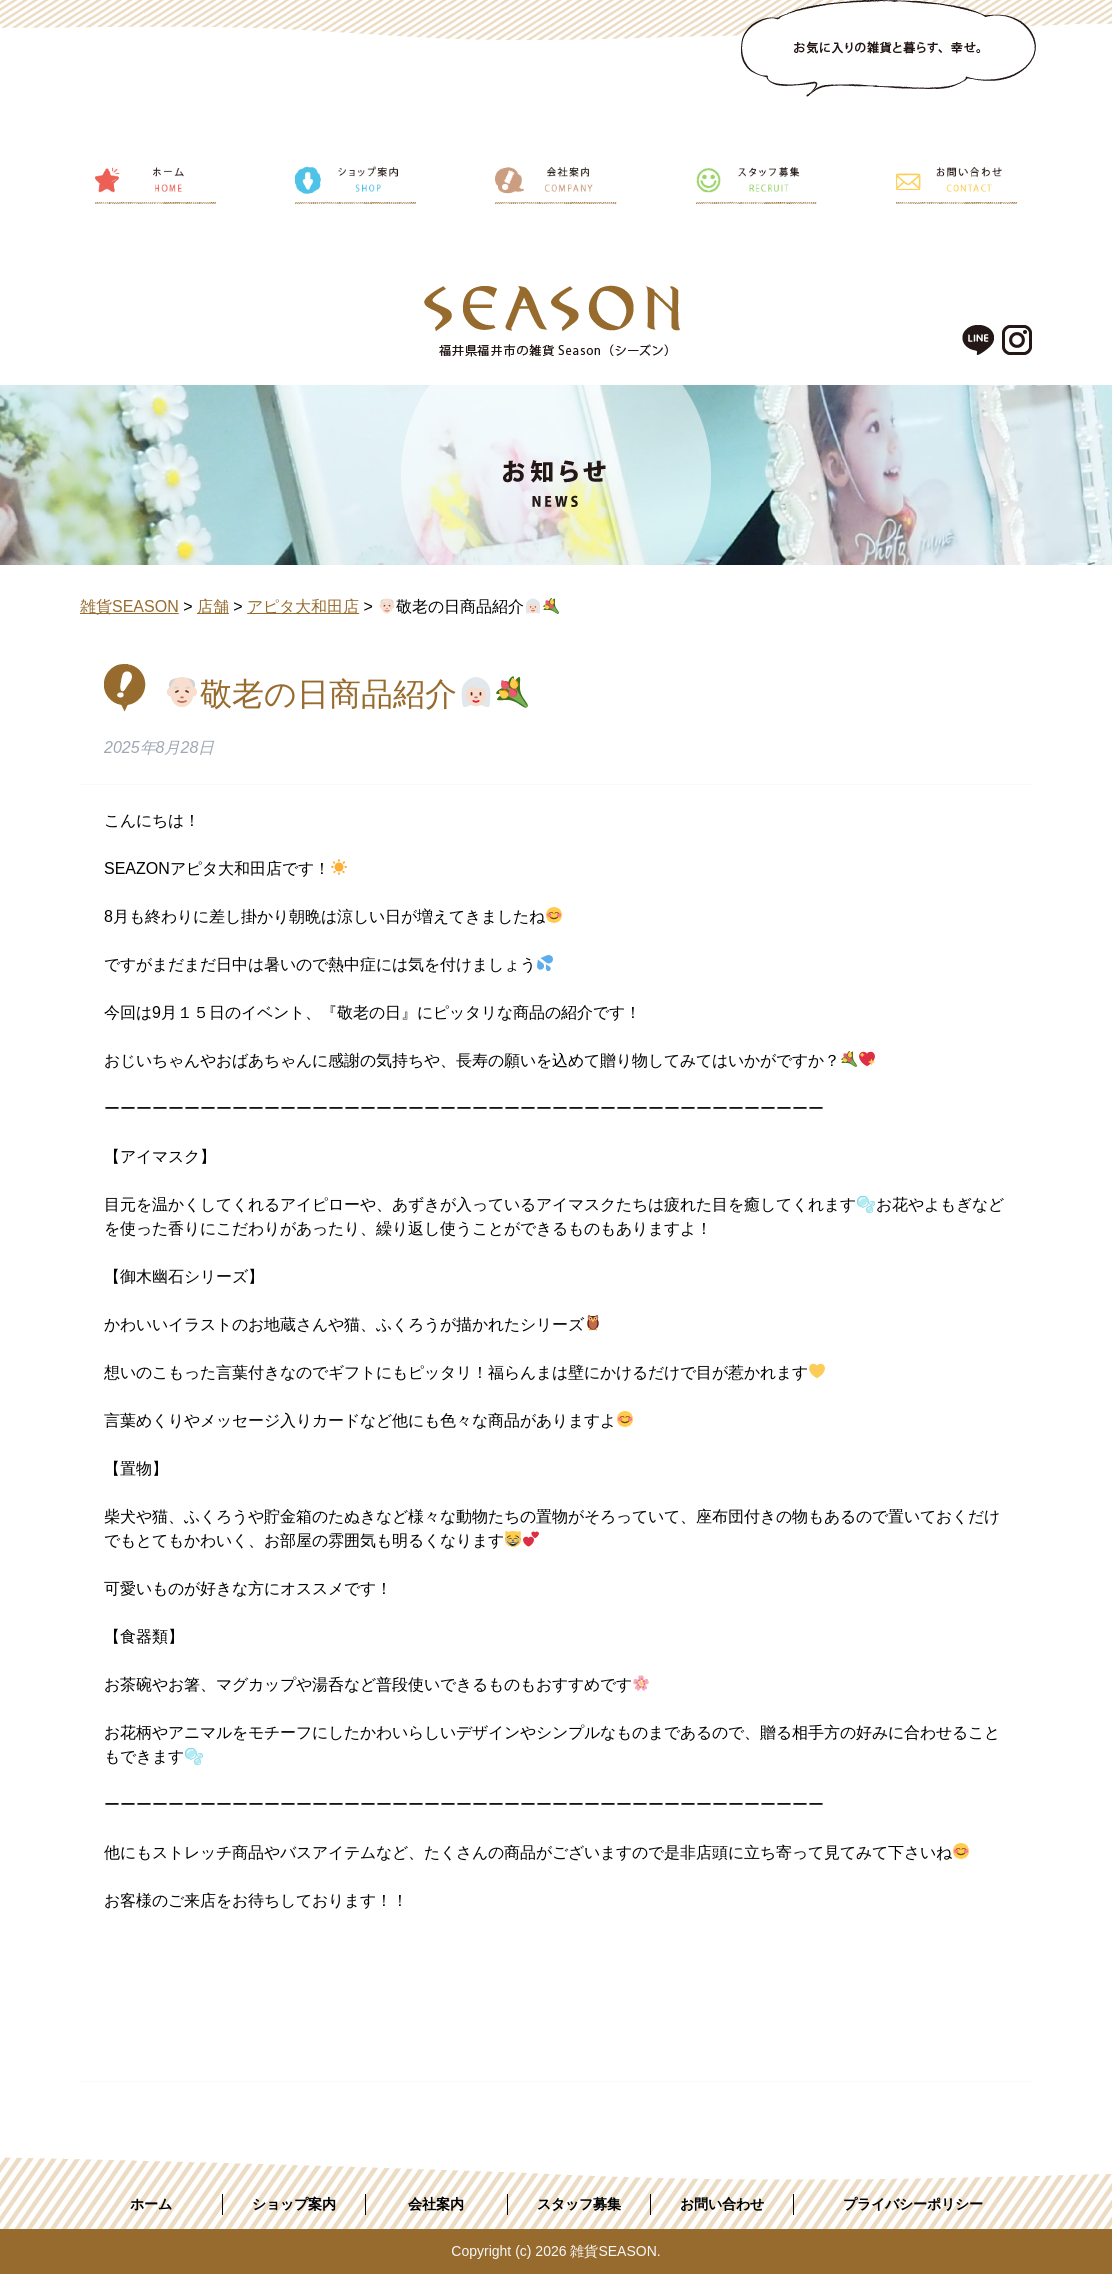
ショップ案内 (294, 2204)
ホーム (151, 2204)
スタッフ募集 (579, 2204)
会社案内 (436, 2204)
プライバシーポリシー (913, 2204)
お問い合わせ (722, 2204)
